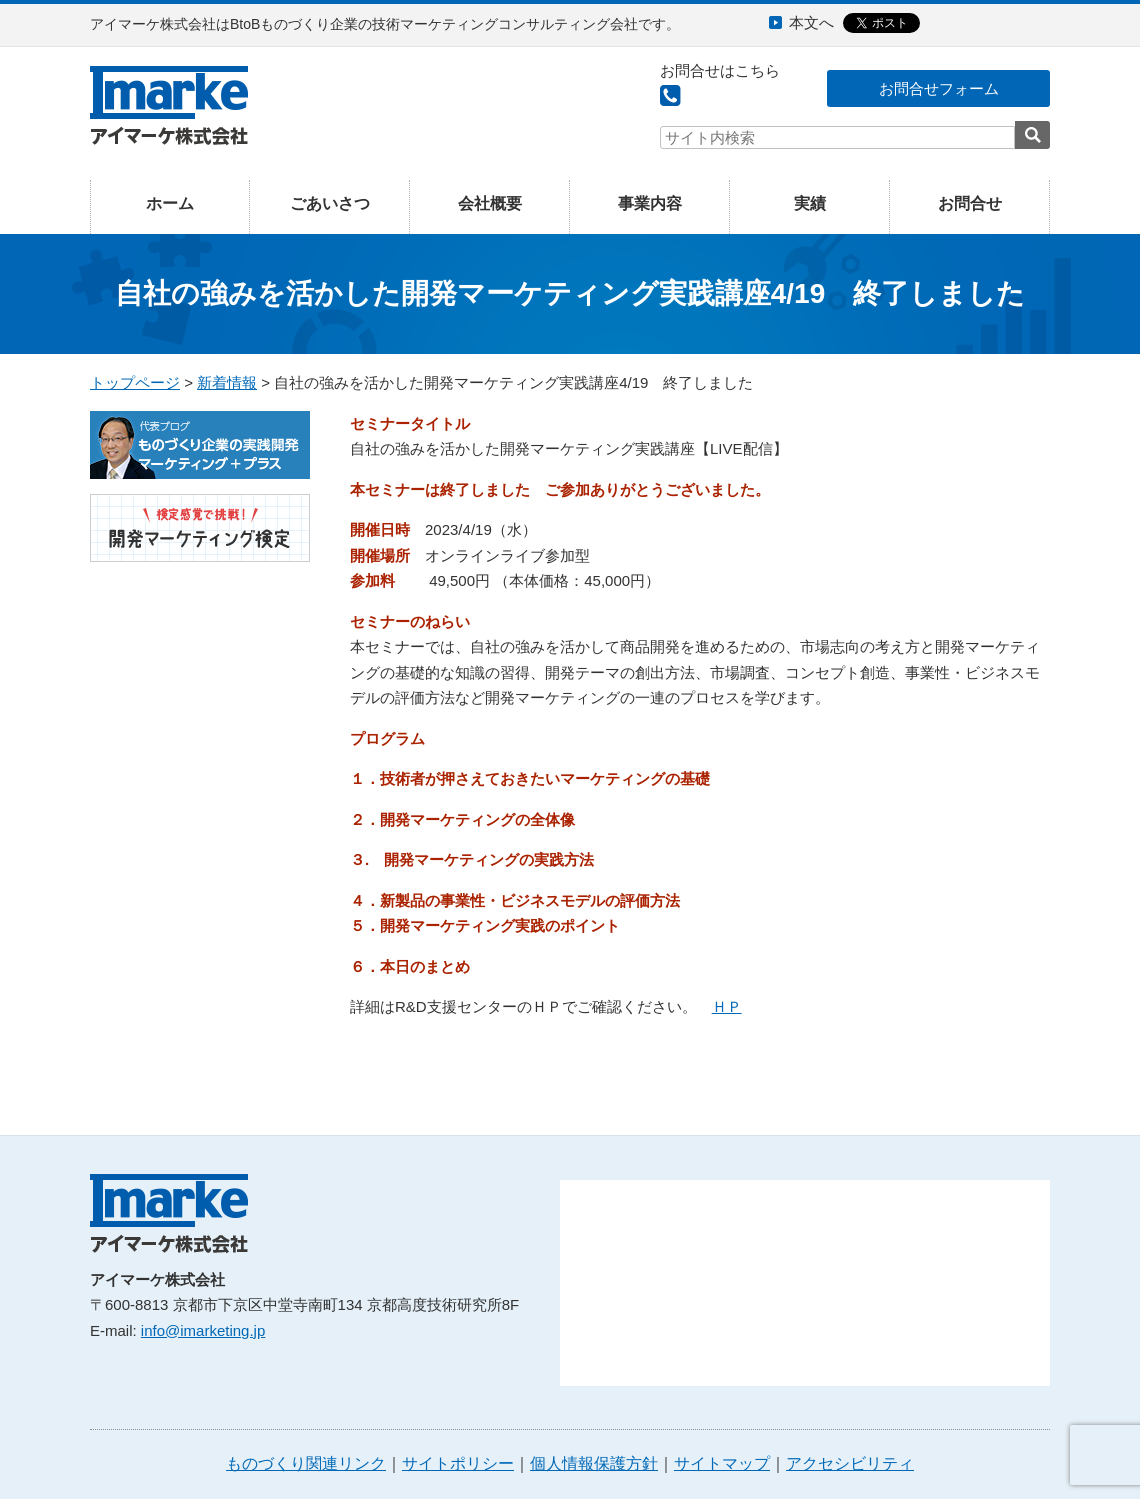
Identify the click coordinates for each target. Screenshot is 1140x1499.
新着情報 (227, 382)
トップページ (135, 382)
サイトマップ (722, 1463)
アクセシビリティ (850, 1463)
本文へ (811, 22)
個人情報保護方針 (594, 1463)
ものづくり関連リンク (306, 1463)
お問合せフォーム (939, 88)
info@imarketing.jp (203, 1330)
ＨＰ (727, 1006)
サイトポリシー (458, 1463)
